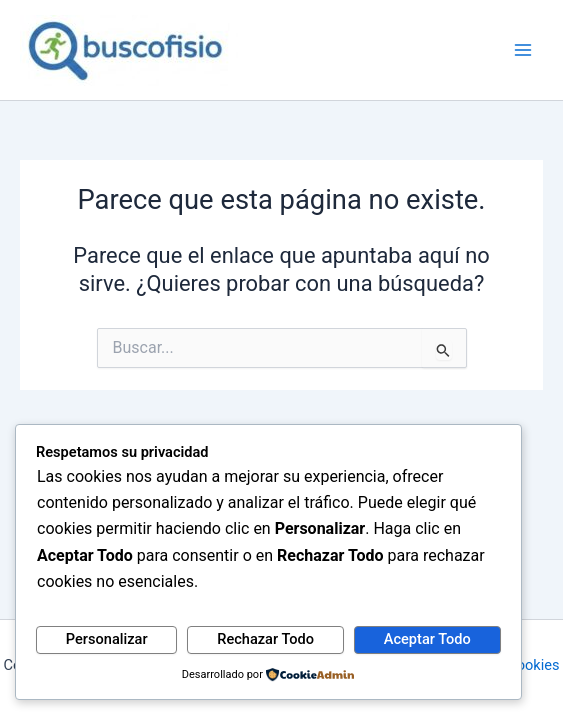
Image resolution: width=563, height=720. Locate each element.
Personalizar (107, 639)
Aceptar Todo (427, 639)
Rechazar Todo (265, 639)
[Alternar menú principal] (523, 50)
